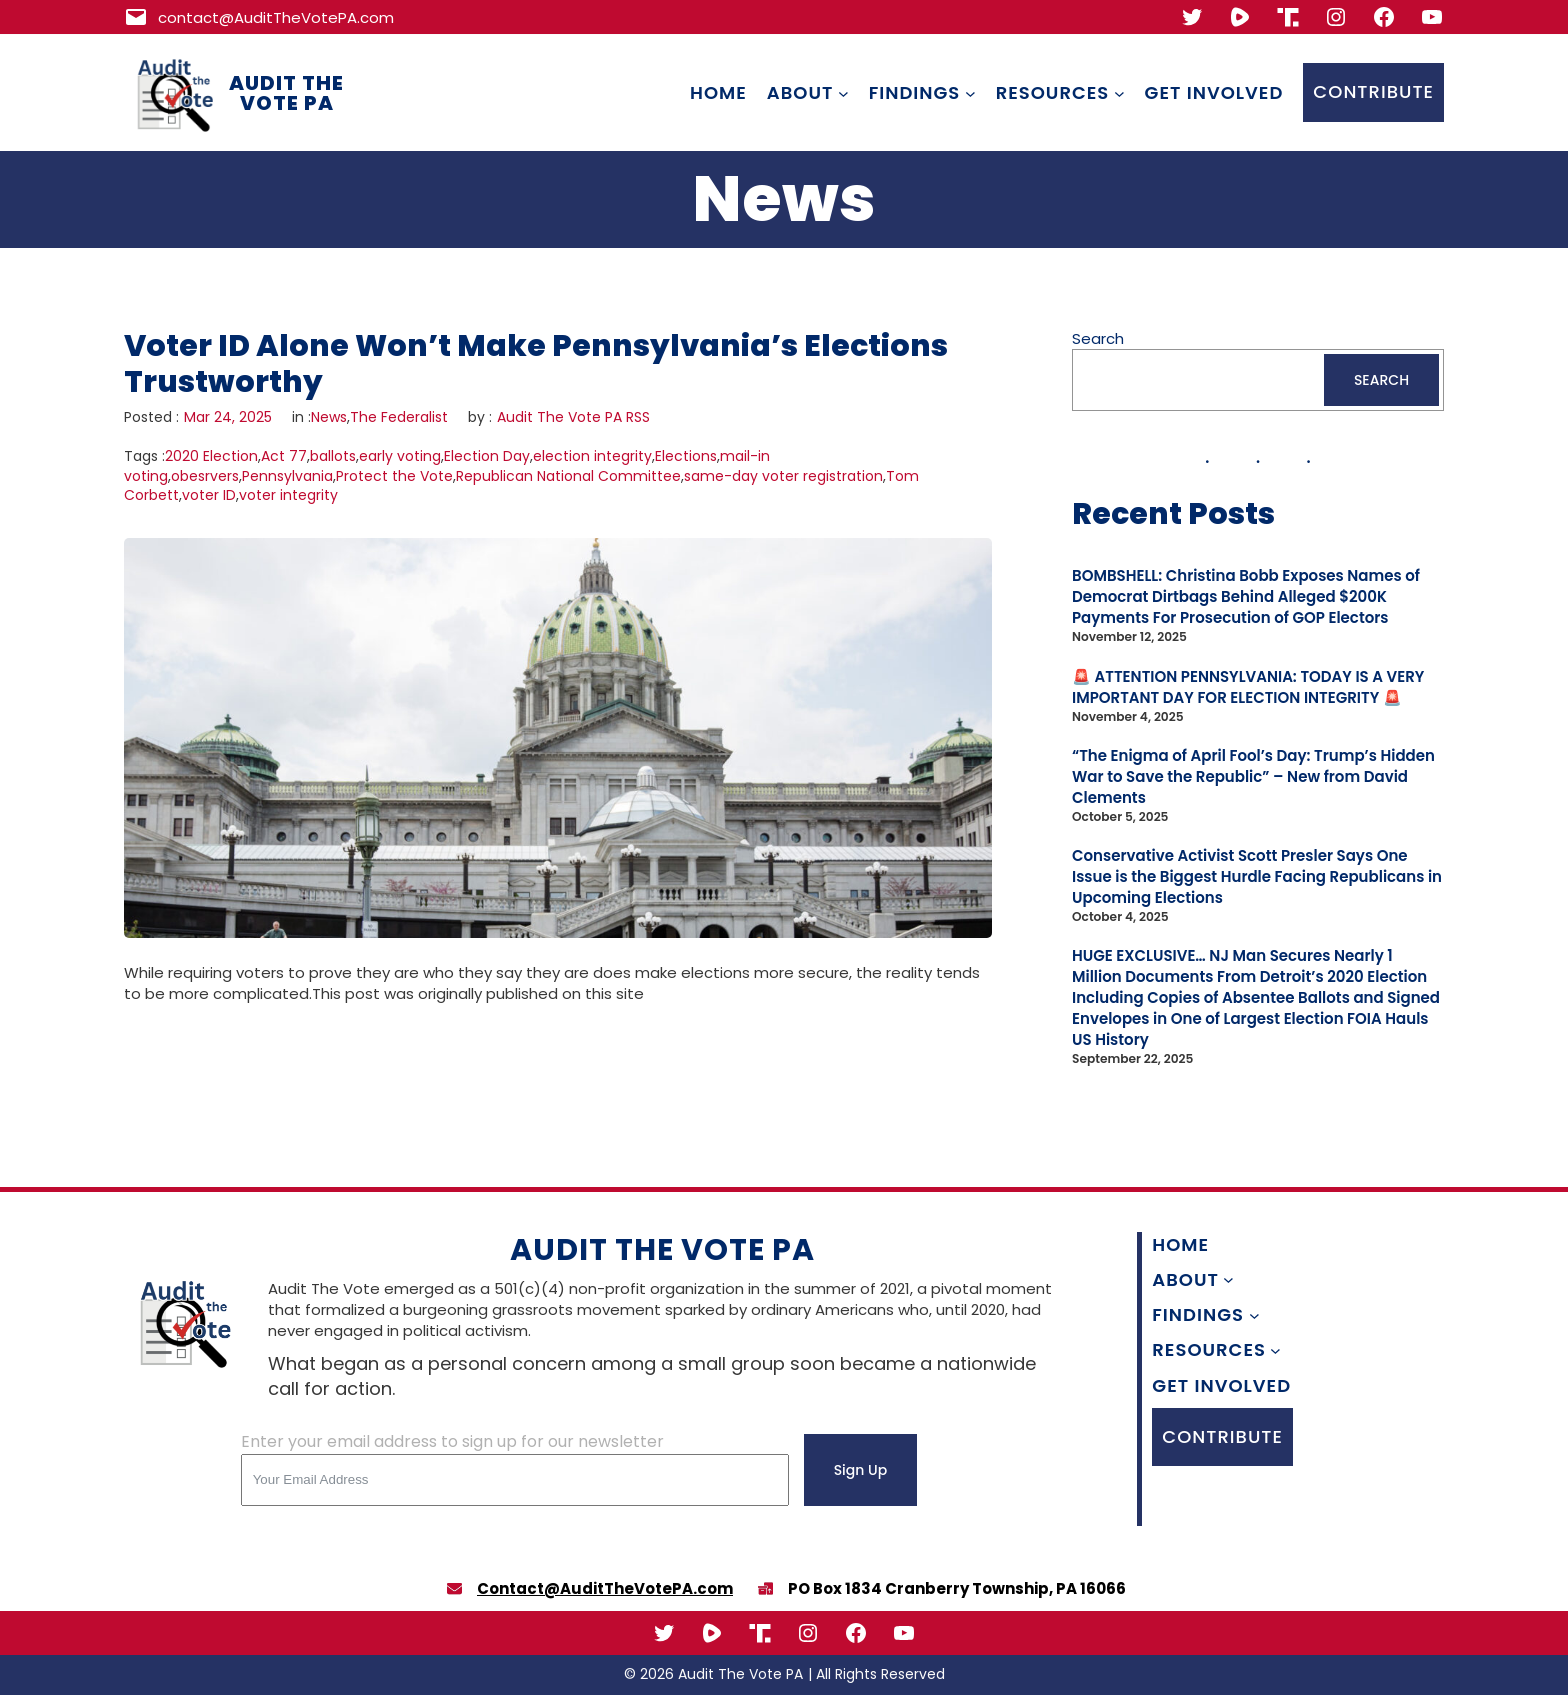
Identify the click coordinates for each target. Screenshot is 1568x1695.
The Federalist (399, 417)
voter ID (209, 495)
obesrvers (205, 476)
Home (718, 92)
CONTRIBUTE (1373, 91)
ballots (333, 456)
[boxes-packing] (765, 1588)
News (329, 417)
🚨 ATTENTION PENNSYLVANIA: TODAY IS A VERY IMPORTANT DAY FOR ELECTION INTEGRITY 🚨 (1248, 687)
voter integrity (288, 495)
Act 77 (284, 456)
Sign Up (861, 1470)
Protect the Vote (394, 476)
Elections (686, 456)
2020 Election (211, 456)
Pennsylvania (287, 476)
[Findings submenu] (970, 92)
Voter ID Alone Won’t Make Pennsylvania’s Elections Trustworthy (536, 364)
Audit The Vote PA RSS (573, 417)
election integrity (592, 456)
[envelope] (454, 1588)
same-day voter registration (783, 476)
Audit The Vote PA (286, 93)
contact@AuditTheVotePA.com (276, 17)
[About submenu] (843, 92)
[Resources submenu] (1119, 92)
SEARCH (1381, 380)
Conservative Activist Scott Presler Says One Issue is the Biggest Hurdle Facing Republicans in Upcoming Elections (1257, 876)
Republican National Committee (568, 476)
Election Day (487, 456)
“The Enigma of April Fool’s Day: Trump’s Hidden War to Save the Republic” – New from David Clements (1253, 776)
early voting (400, 456)
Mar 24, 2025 (228, 417)
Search (1098, 338)
